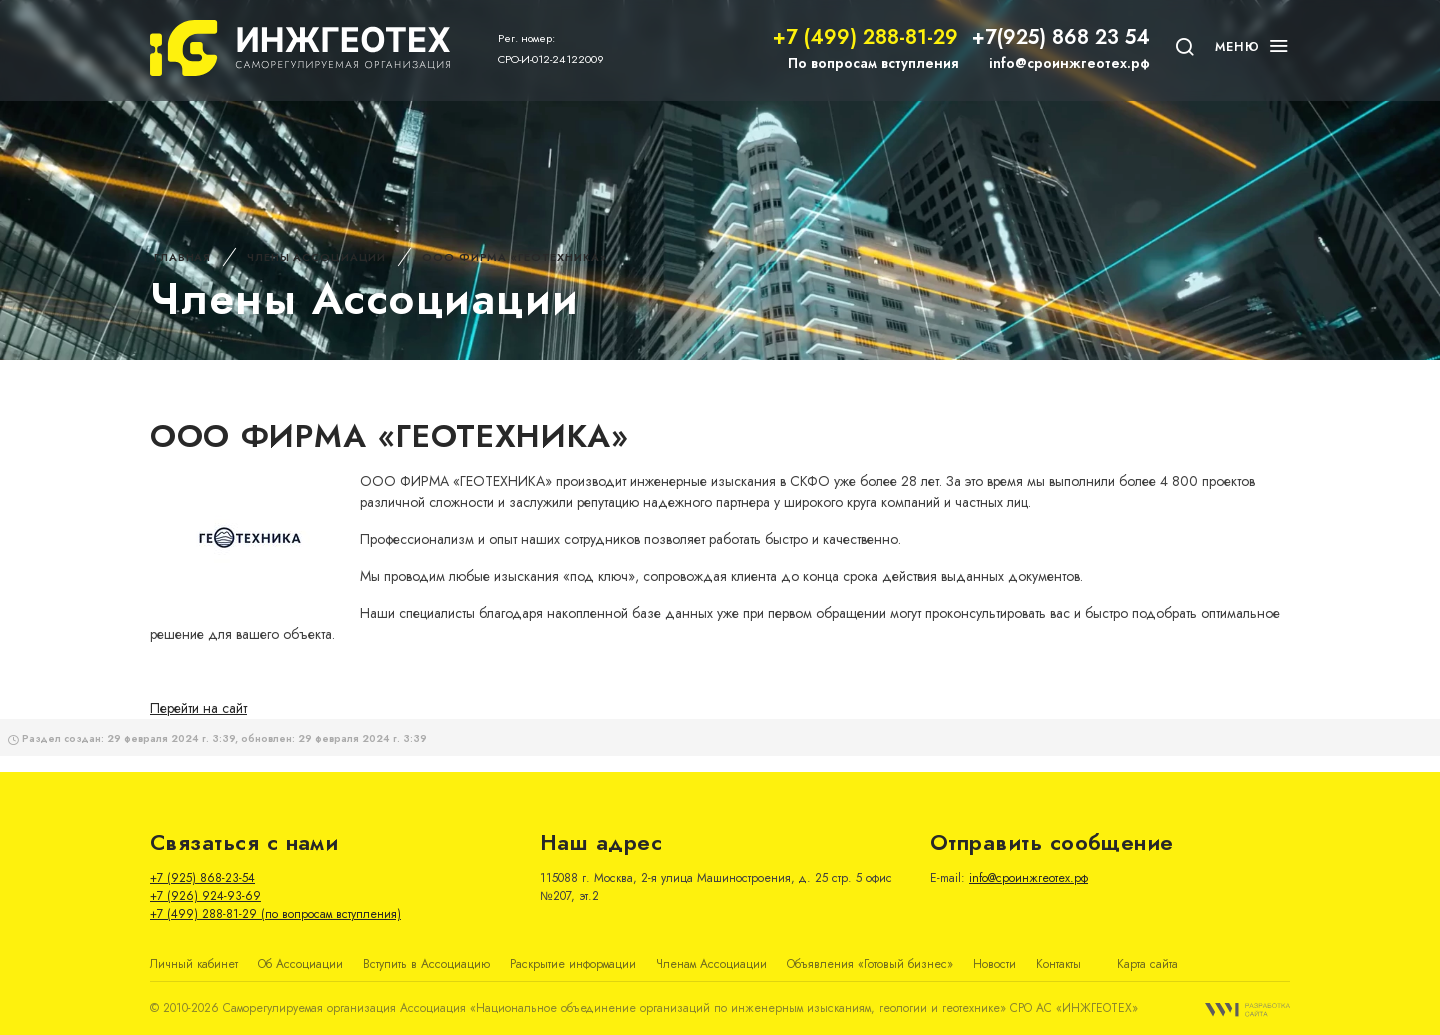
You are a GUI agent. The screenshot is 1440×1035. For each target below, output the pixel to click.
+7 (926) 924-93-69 (205, 896)
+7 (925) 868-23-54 (202, 878)
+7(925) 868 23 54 (1061, 37)
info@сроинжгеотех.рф (1069, 63)
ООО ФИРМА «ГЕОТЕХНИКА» (514, 257)
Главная (182, 257)
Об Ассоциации (300, 964)
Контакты (1058, 964)
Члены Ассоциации (316, 257)
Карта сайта (1147, 964)
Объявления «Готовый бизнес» (870, 964)
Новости (994, 964)
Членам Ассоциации (711, 964)
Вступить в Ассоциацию (426, 964)
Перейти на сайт (198, 708)
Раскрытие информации (573, 964)
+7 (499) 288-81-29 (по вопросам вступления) (275, 914)
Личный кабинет (194, 964)
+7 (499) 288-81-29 (865, 37)
